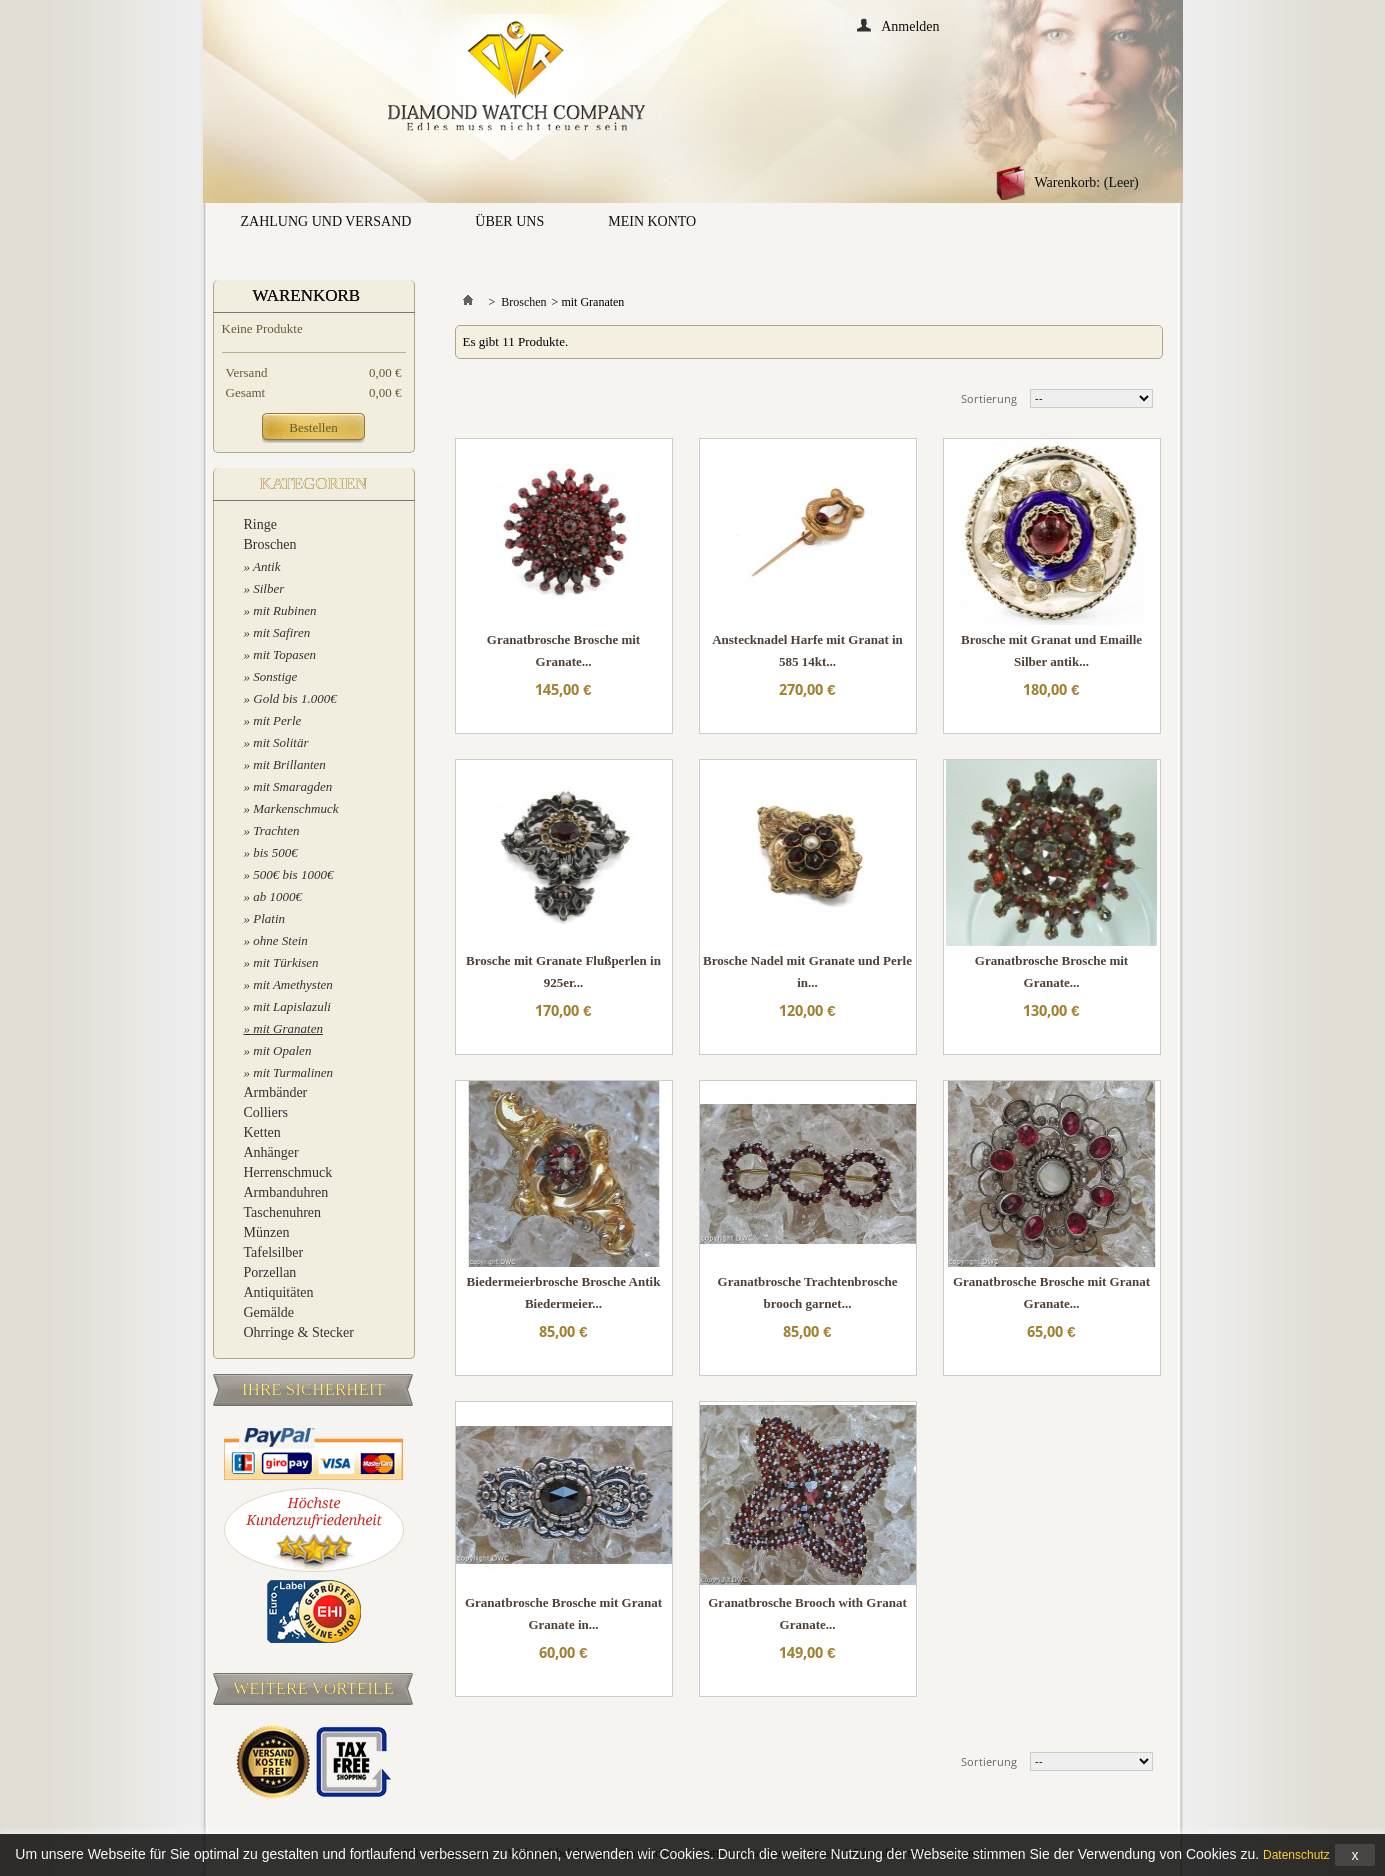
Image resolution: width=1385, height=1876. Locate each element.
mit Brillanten (289, 764)
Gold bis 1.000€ (294, 698)
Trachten (276, 830)
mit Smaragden (292, 786)
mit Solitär (280, 742)
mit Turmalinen (293, 1072)
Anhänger (271, 1152)
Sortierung (989, 398)
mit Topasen (284, 654)
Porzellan (270, 1272)
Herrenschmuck (288, 1172)
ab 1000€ (277, 896)
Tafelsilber (274, 1252)
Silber (268, 588)
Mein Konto (652, 221)
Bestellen (313, 427)
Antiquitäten (279, 1292)
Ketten (262, 1132)
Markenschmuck (295, 808)
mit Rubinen (284, 610)
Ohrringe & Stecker (299, 1332)
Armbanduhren (286, 1192)
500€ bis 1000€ (293, 874)
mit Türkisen (285, 962)
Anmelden (910, 25)
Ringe (260, 524)
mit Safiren (281, 632)
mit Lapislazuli (292, 1006)
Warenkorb (307, 295)
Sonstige (275, 676)
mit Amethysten (293, 984)
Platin (269, 918)
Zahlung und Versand (326, 221)
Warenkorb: (1087, 182)
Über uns (509, 221)
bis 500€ (275, 852)
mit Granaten (288, 1028)
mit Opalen (282, 1050)
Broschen (270, 544)
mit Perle (277, 720)
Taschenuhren (283, 1212)
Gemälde (269, 1312)
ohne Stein (280, 940)
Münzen (267, 1232)
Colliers (266, 1112)
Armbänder (276, 1092)
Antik (266, 566)
